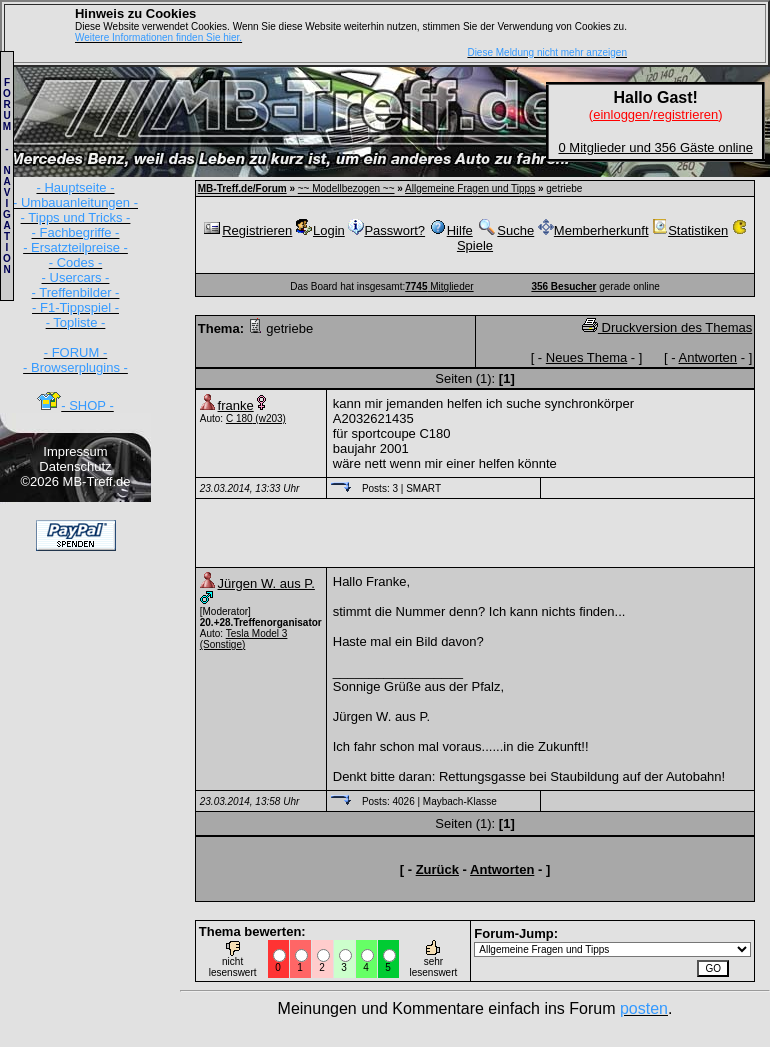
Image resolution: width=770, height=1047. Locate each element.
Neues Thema (586, 357)
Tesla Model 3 (257, 633)
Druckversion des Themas (667, 327)
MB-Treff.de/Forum (242, 188)
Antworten (708, 357)
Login (320, 230)
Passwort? (386, 230)
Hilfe (451, 230)
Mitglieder (439, 286)
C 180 (239, 418)
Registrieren (247, 230)
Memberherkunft (593, 230)
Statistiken (690, 230)
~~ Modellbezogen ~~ (346, 188)
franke (236, 405)
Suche (505, 230)
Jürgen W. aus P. (266, 583)
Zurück (437, 869)
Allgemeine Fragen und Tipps (470, 188)
